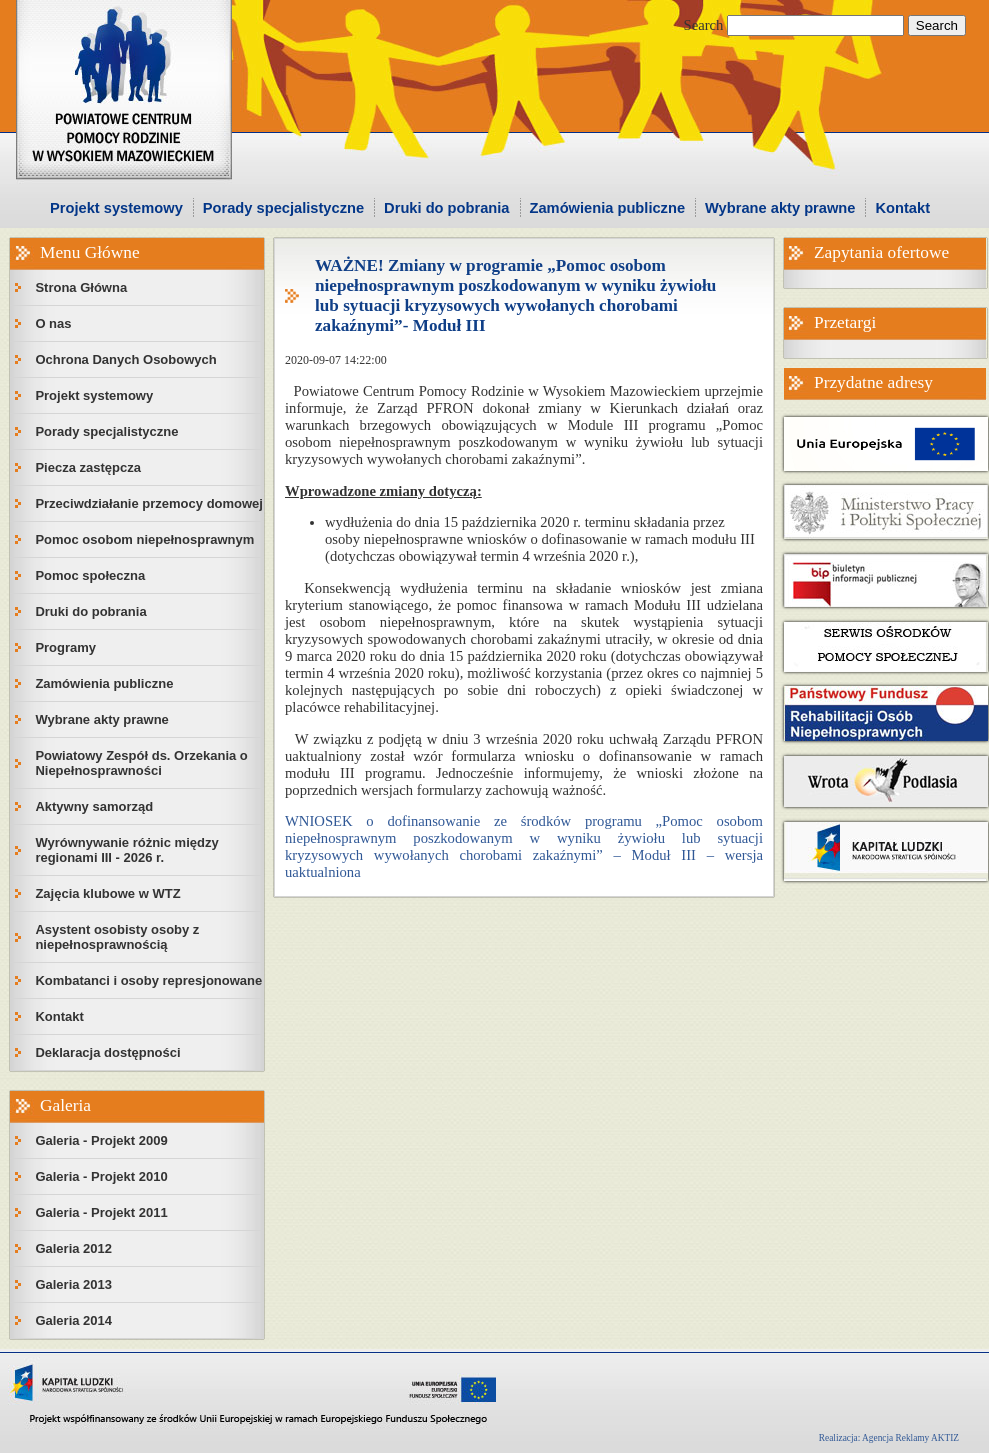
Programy (65, 647)
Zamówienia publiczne (608, 208)
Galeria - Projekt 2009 (101, 1140)
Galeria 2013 (73, 1284)
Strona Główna (81, 287)
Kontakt (902, 208)
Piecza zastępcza (88, 467)
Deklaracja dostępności (107, 1052)
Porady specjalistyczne (283, 208)
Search (704, 25)
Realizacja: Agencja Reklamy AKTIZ (889, 1438)
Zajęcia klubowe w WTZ (107, 893)
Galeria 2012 (73, 1248)
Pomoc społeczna (90, 575)
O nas (53, 323)
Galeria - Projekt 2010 (101, 1176)
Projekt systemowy (116, 208)
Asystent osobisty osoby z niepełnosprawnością (117, 937)
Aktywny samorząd (94, 806)
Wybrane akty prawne (780, 208)
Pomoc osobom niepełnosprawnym (144, 539)
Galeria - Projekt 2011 (101, 1212)
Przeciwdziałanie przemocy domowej (149, 503)
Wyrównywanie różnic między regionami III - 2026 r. (126, 850)
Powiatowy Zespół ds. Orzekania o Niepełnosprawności (141, 763)
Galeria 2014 (73, 1320)
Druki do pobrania (446, 208)
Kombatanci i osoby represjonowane (148, 980)
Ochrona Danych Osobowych (125, 359)
